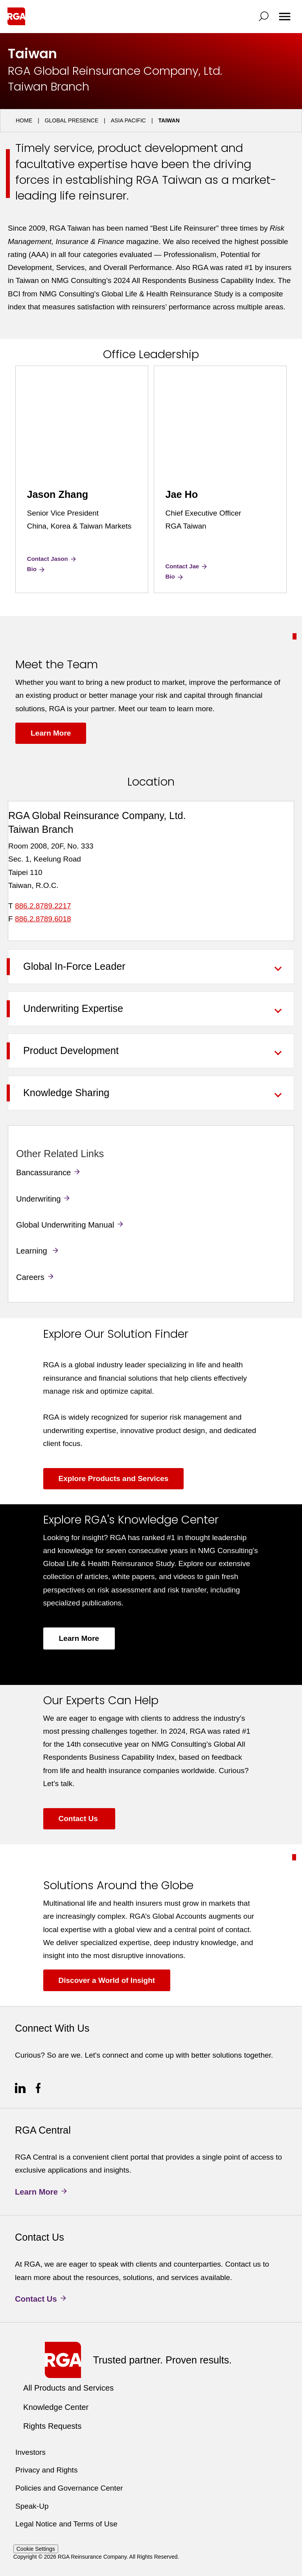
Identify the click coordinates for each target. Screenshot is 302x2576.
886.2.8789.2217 (43, 906)
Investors (30, 2452)
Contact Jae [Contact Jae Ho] (186, 566)
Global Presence (71, 120)
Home (24, 120)
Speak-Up (32, 2506)
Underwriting (38, 1199)
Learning (32, 1251)
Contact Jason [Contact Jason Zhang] (52, 558)
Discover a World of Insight (107, 1980)
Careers (30, 1277)
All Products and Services (68, 2388)
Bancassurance (43, 1172)
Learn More (51, 733)
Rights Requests (52, 2426)
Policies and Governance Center (69, 2488)
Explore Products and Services (114, 1478)
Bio (36, 569)
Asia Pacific (128, 120)
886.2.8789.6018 (43, 919)
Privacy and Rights (46, 2470)
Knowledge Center (55, 2407)
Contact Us (79, 1818)
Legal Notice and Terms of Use (66, 2524)
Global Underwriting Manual (65, 1225)
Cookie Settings (36, 2549)
